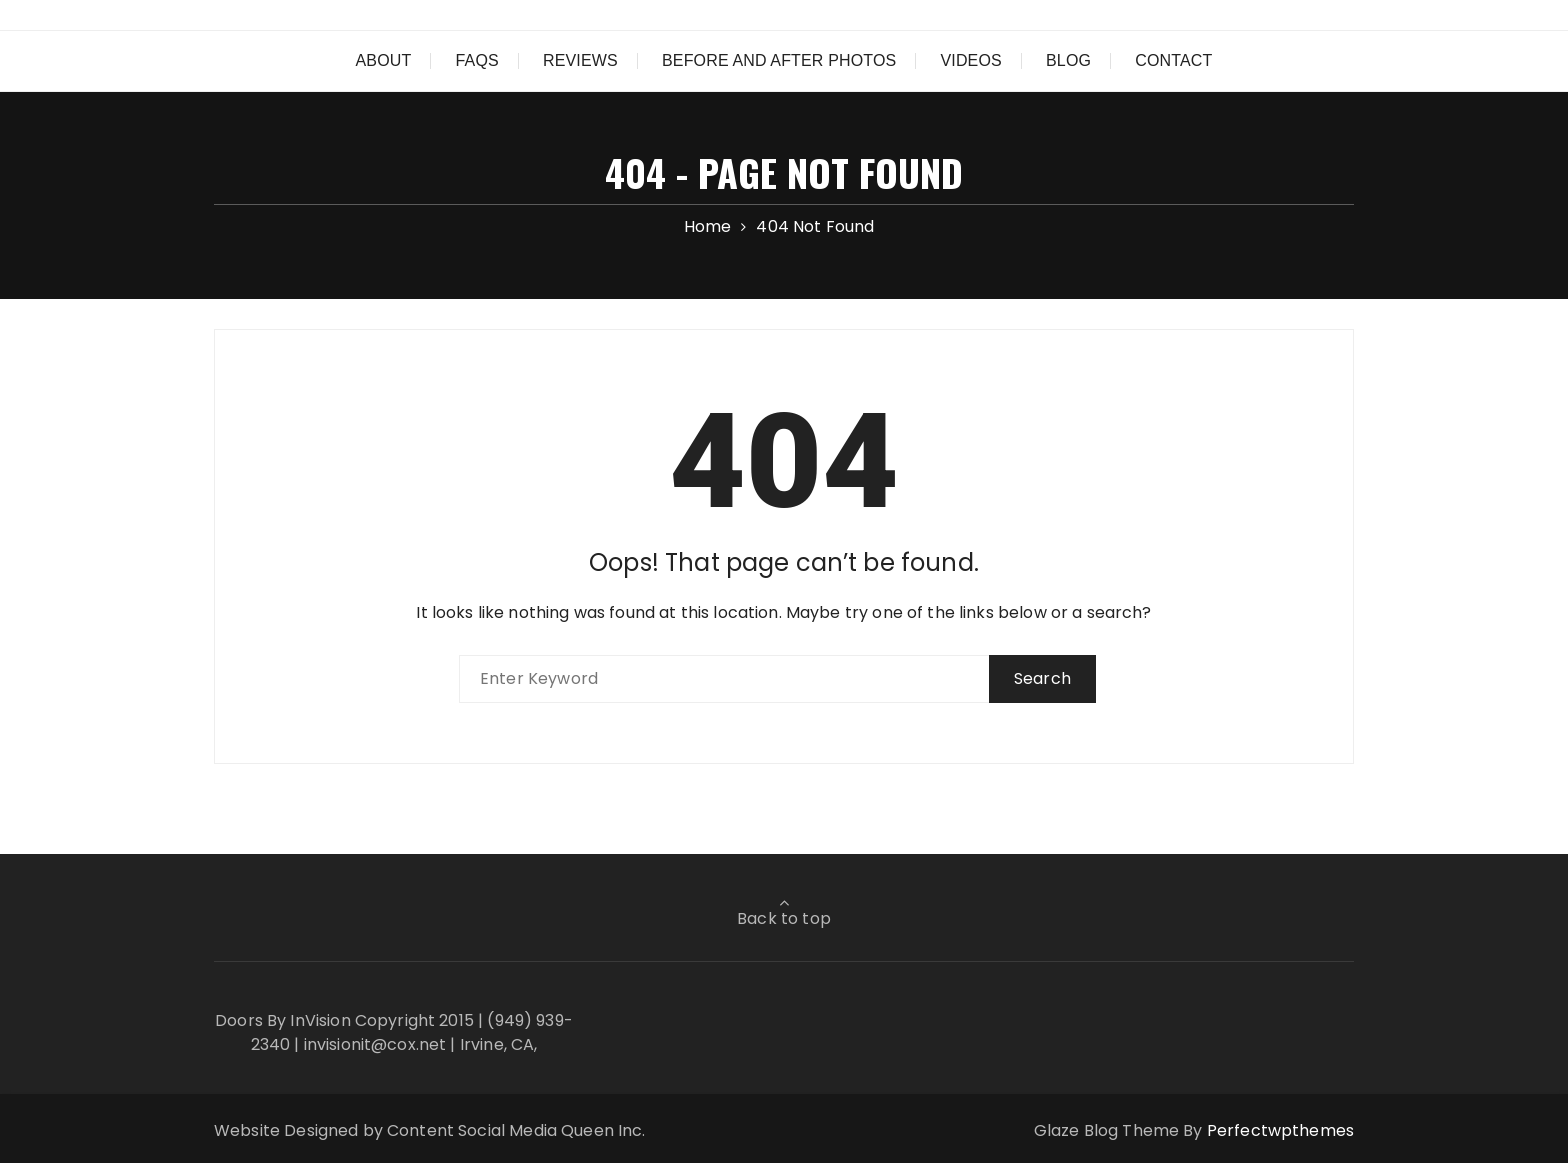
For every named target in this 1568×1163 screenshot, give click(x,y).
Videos (970, 60)
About (384, 60)
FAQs (477, 60)
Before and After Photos (779, 60)
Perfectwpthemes (1280, 1130)
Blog (1068, 60)
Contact (1173, 60)
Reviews (580, 60)
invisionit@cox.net (375, 1044)
